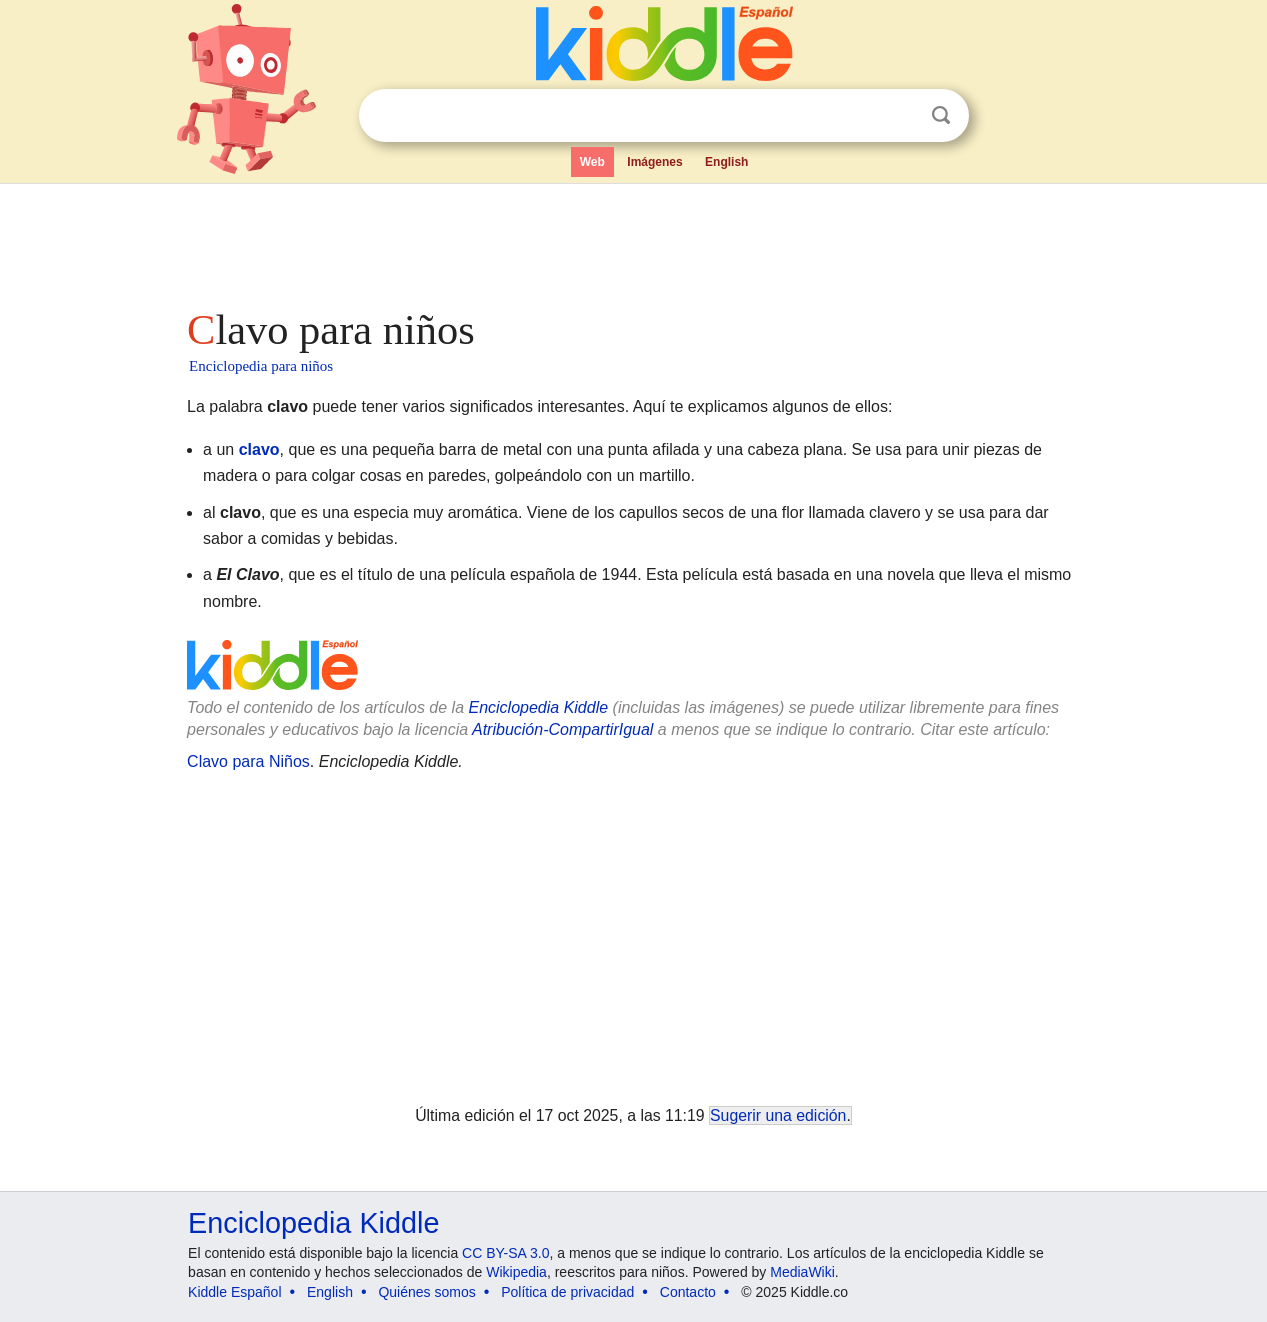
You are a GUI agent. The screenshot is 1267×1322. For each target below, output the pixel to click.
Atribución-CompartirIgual (562, 729)
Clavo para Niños (248, 761)
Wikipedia (516, 1272)
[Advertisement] (632, 240)
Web (592, 162)
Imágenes (654, 162)
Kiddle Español (234, 1292)
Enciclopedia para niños (261, 366)
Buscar (941, 115)
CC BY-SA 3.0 (505, 1253)
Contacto (688, 1292)
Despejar (900, 116)
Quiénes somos (426, 1292)
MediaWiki (802, 1272)
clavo (259, 449)
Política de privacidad (567, 1292)
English (726, 162)
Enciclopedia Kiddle (538, 707)
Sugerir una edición (778, 1115)
